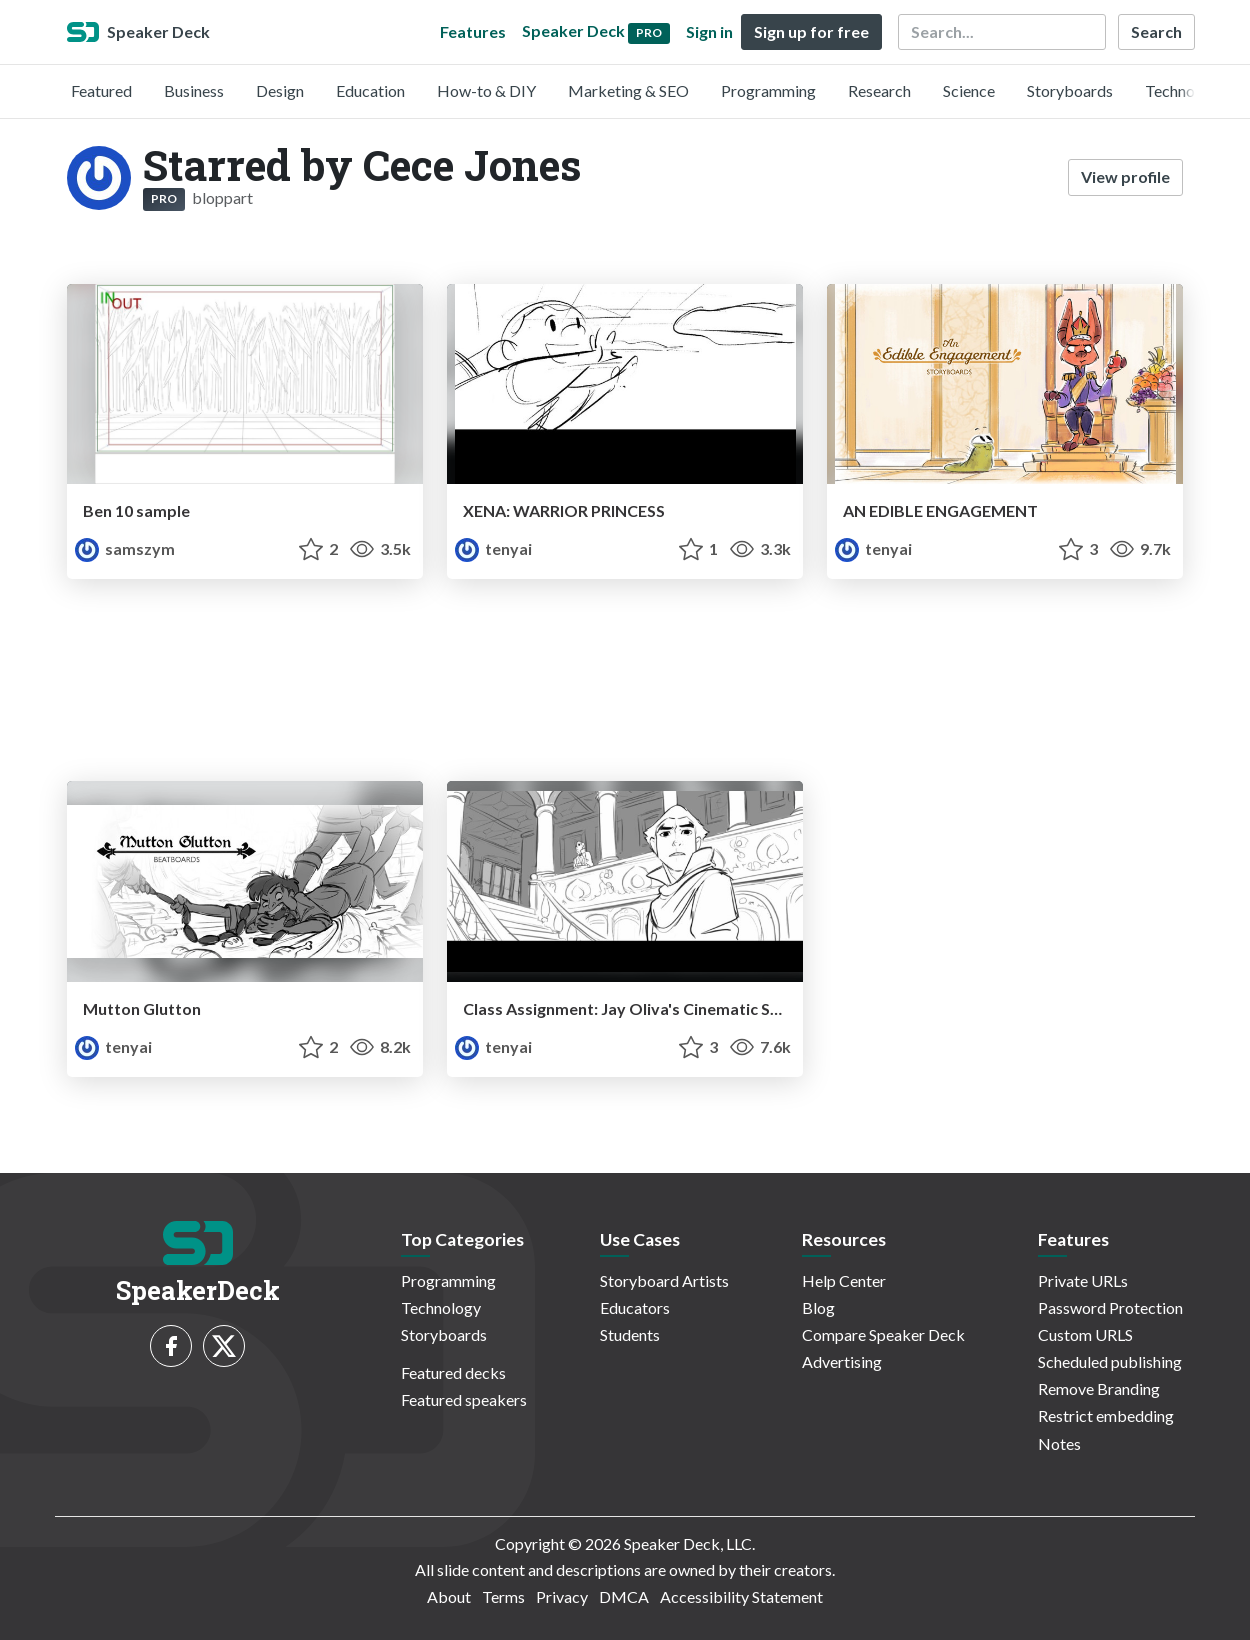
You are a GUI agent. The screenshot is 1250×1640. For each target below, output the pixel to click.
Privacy (562, 1596)
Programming (768, 90)
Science (969, 90)
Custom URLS (1085, 1334)
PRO (164, 198)
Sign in (709, 31)
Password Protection (1110, 1307)
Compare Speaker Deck (883, 1334)
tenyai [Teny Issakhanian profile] (493, 548)
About (449, 1596)
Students (630, 1334)
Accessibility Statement (741, 1596)
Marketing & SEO (628, 90)
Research (879, 90)
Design (280, 90)
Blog (818, 1307)
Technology (1185, 90)
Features (473, 31)
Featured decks (453, 1372)
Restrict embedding (1106, 1415)
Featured (101, 90)
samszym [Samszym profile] (125, 548)
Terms (503, 1596)
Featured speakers (464, 1399)
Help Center (844, 1280)
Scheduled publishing (1110, 1361)
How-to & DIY (486, 90)
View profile (1125, 176)
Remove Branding (1099, 1388)
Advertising (842, 1361)
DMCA (624, 1596)
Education (370, 90)
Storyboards (1070, 90)
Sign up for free (811, 31)
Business (194, 90)
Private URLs (1083, 1280)
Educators (635, 1307)
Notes (1059, 1443)
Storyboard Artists (664, 1280)
